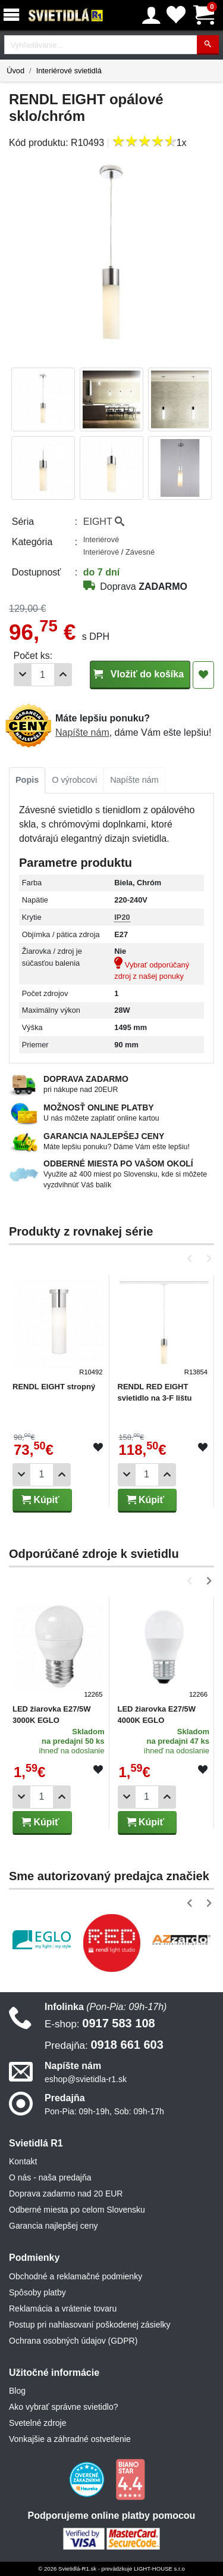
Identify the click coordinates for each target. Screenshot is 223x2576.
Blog (17, 2390)
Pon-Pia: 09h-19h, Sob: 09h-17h (104, 2111)
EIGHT (103, 522)
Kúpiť (40, 1500)
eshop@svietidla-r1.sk (86, 2079)
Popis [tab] (27, 780)
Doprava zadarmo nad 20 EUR (66, 2193)
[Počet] (43, 674)
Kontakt (23, 2161)
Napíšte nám (82, 732)
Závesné (140, 551)
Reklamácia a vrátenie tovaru (63, 2308)
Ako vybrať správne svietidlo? (63, 2407)
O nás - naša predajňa (50, 2177)
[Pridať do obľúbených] (203, 675)
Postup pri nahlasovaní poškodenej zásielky (90, 2324)
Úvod (15, 70)
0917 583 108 (100, 2023)
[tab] (27, 780)
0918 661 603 (104, 2044)
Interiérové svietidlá (69, 70)
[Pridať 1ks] (63, 674)
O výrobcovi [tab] (74, 780)
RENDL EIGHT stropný (53, 1386)
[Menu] (13, 15)
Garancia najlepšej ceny (53, 2225)
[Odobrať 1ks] (23, 674)
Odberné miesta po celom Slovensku (77, 2209)
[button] (191, 1258)
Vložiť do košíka (140, 674)
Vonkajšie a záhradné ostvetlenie (70, 2439)
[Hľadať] (208, 45)
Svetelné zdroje (38, 2423)
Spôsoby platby (37, 2292)
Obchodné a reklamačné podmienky (75, 2276)
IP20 (122, 917)
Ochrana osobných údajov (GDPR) (73, 2340)
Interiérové (101, 539)
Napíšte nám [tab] (134, 780)
